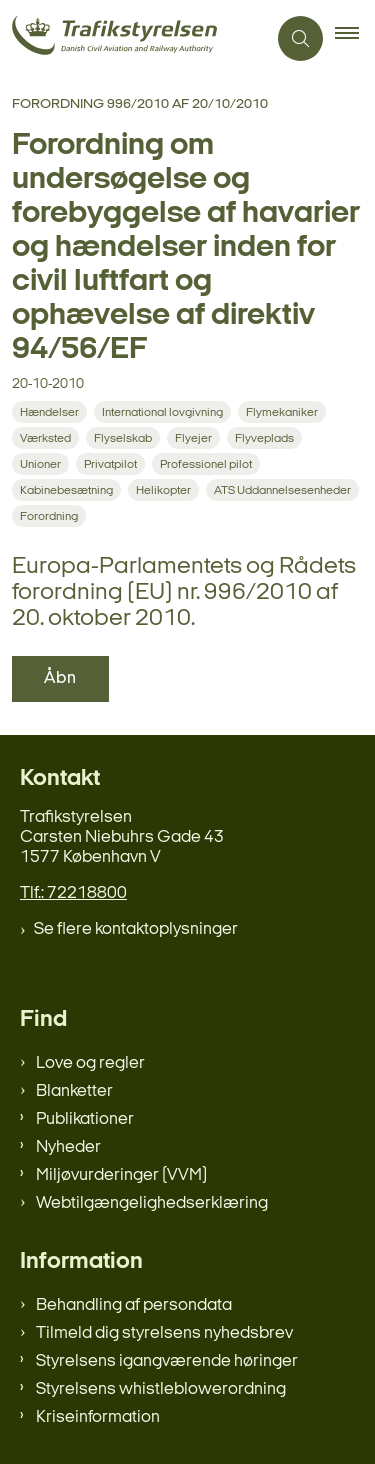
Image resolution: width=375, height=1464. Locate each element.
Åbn (60, 678)
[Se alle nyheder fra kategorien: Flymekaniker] (284, 412)
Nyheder (68, 1147)
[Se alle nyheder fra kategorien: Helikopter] (165, 490)
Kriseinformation (98, 1417)
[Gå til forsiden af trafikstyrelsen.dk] (133, 38)
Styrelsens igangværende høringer (167, 1361)
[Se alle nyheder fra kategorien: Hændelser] (51, 412)
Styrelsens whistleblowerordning (161, 1389)
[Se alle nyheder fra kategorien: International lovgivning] (164, 412)
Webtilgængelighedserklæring (152, 1203)
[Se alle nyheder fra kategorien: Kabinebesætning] (68, 490)
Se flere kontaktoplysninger (136, 929)
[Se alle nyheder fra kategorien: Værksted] (47, 438)
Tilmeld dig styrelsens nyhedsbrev (164, 1333)
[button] (355, 39)
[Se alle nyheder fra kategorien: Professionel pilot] (208, 464)
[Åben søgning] (300, 38)
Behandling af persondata (134, 1305)
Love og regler (90, 1063)
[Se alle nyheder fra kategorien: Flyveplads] (266, 438)
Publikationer (85, 1119)
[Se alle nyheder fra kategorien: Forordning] (51, 516)
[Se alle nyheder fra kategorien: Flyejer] (195, 438)
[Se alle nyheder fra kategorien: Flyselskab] (125, 438)
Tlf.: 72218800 (73, 893)
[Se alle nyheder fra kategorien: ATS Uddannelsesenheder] (284, 490)
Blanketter (74, 1091)
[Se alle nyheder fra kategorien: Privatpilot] (112, 464)
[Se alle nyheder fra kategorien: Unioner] (42, 464)
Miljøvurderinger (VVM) (121, 1175)
